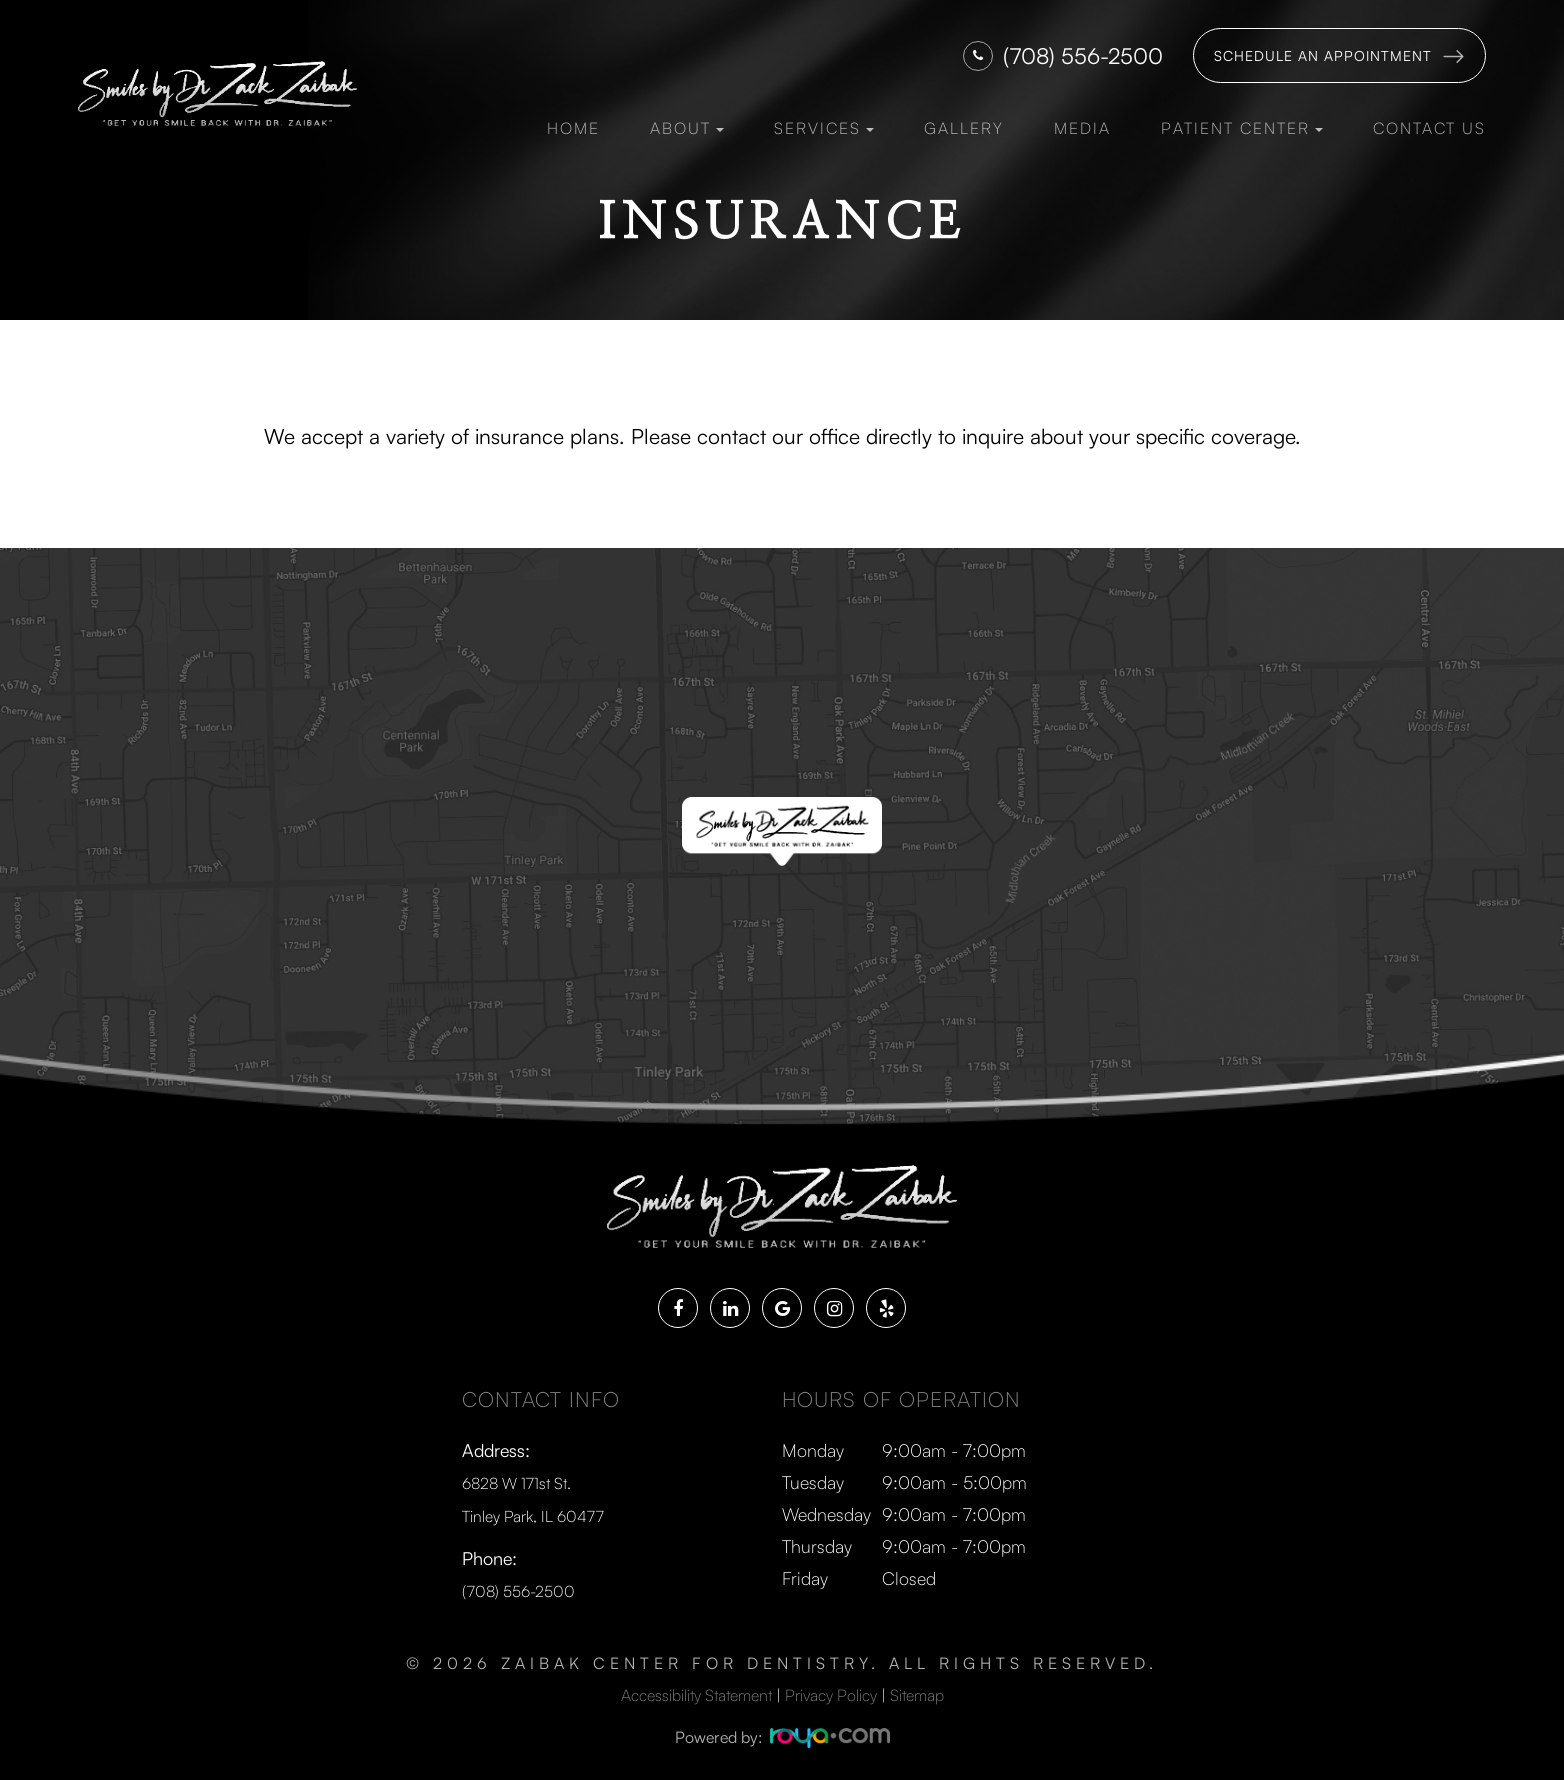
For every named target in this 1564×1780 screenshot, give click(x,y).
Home (573, 128)
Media (1082, 128)
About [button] (687, 128)
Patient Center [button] (1242, 128)
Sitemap (917, 1692)
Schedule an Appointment (1323, 55)
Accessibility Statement (696, 1692)
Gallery (964, 128)
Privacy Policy (831, 1692)
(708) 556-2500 (1083, 55)
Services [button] (824, 128)
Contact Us (1429, 128)
